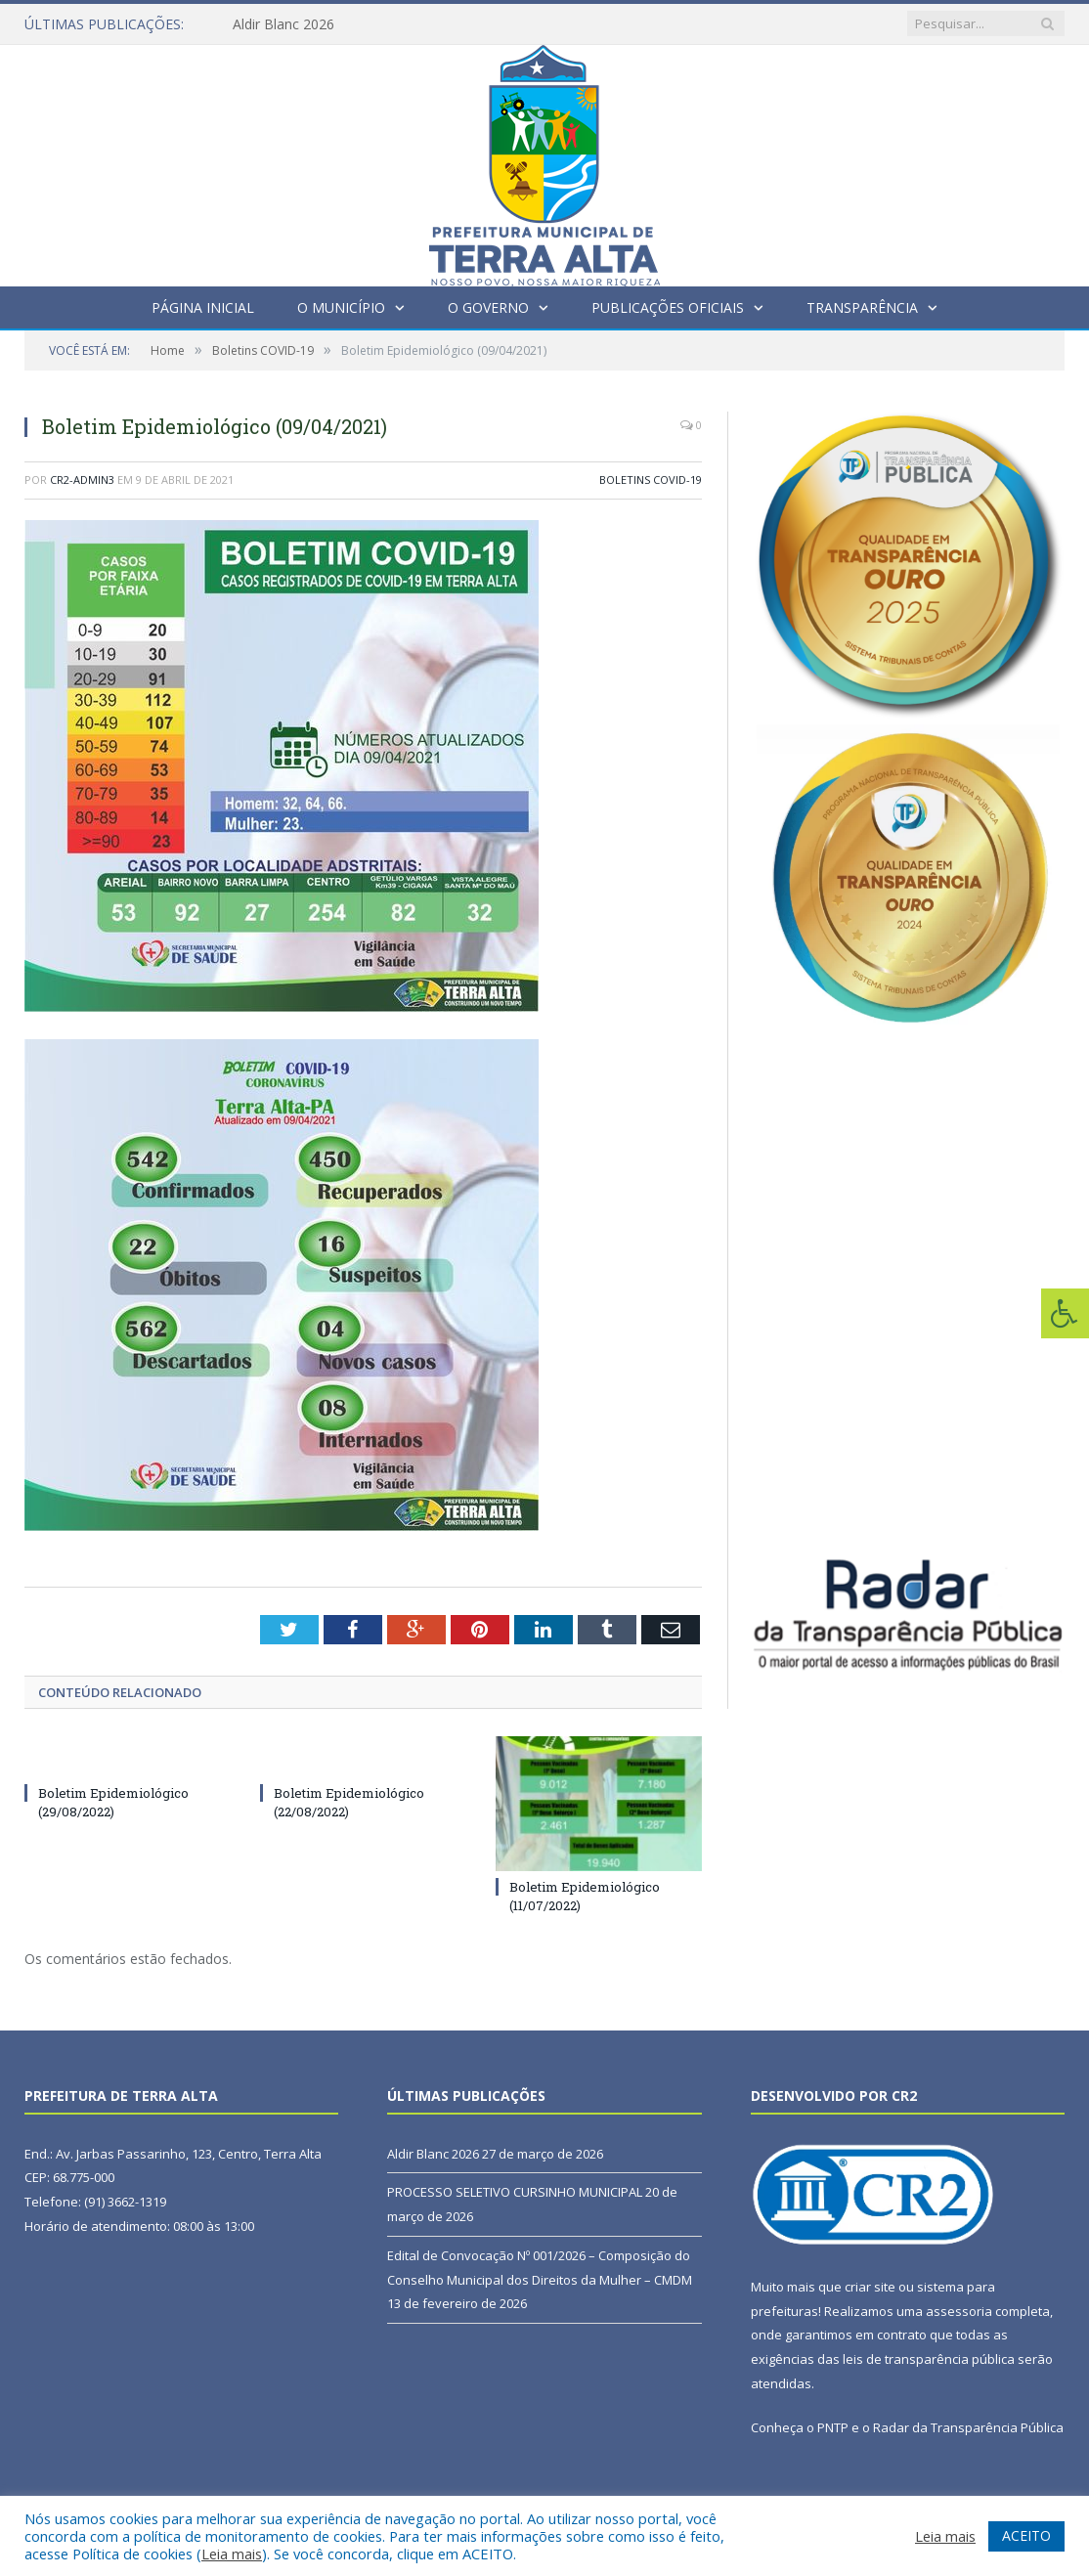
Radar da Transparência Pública (968, 2427)
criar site (870, 2286)
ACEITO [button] (1026, 2535)
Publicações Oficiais (667, 307)
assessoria (959, 2311)
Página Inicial (203, 307)
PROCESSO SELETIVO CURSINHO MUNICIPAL (514, 2192)
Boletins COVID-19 (650, 479)
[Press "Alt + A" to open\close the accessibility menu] (1065, 1313)
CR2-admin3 (82, 479)
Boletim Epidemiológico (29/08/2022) (113, 1801)
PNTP (833, 2427)
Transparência (862, 307)
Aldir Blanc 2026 (283, 24)
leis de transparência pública (929, 2359)
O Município (341, 307)
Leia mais (231, 2553)
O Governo (488, 307)
